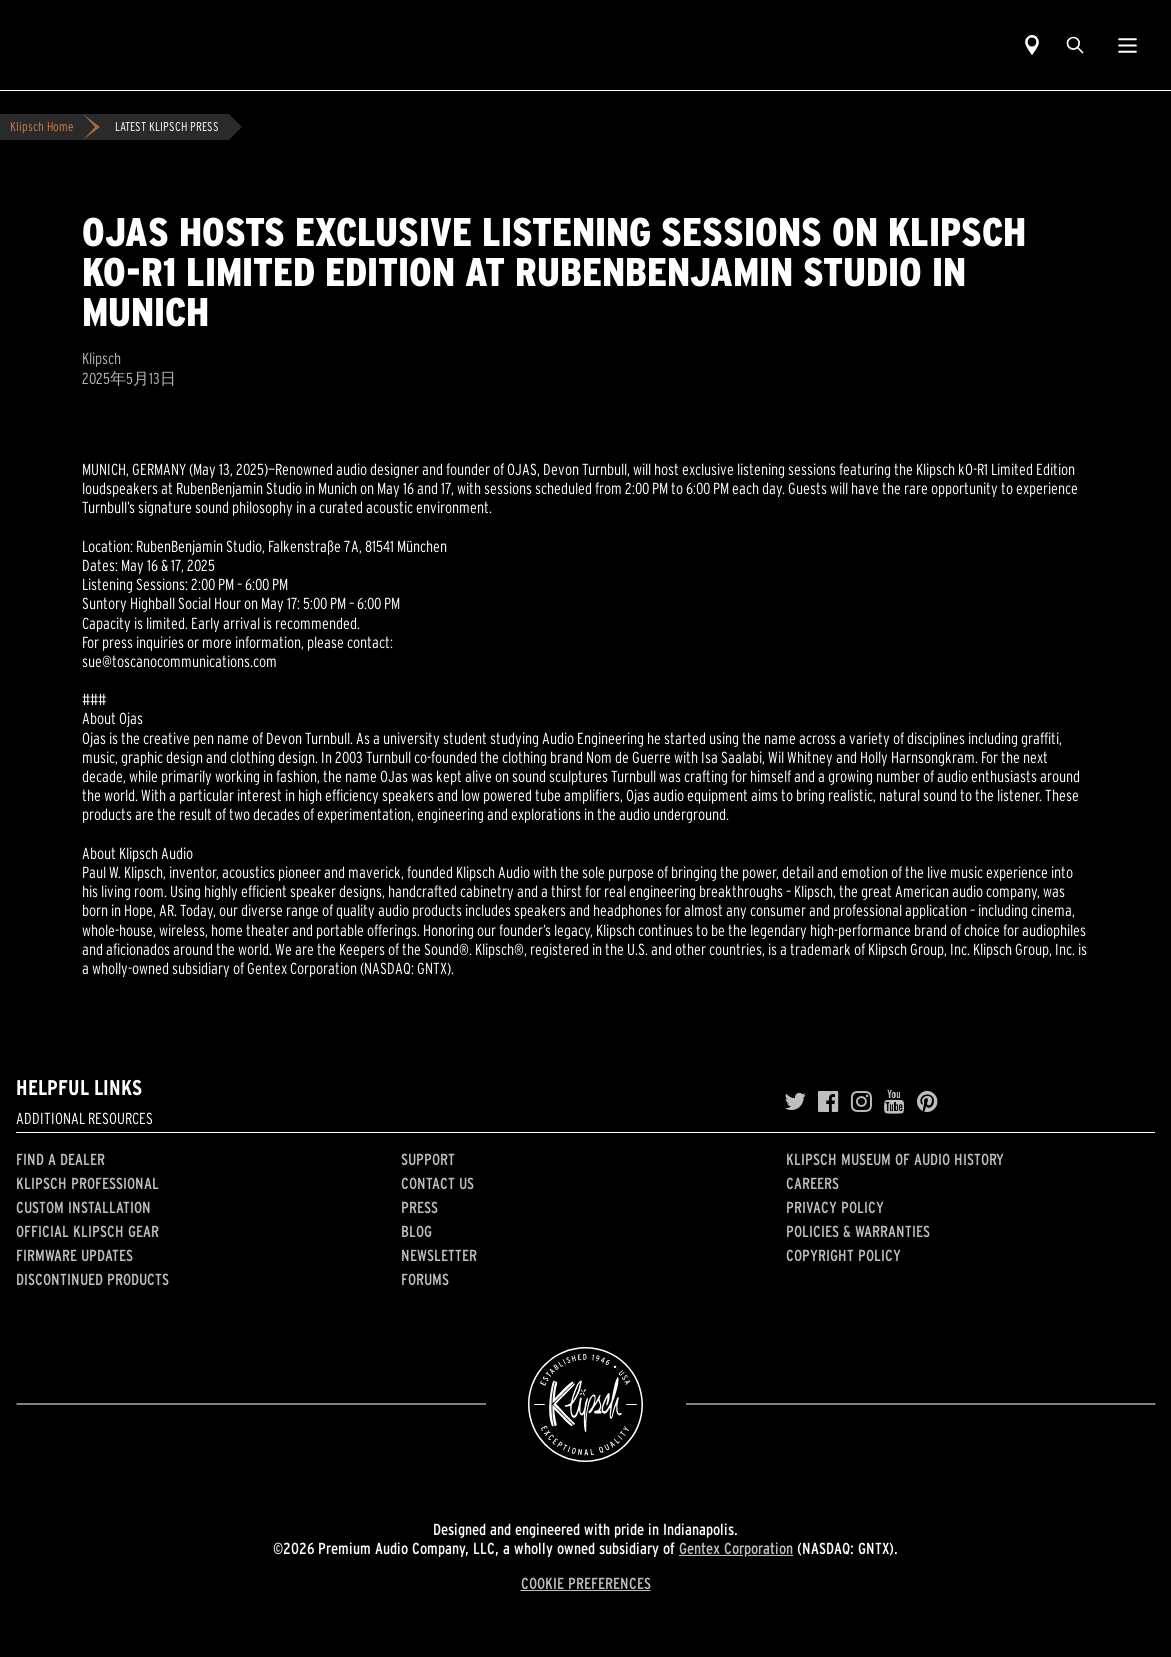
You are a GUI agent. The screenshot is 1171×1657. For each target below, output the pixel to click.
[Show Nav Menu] (1127, 45)
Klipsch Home (41, 126)
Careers (812, 1183)
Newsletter (439, 1255)
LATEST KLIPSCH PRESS (167, 126)
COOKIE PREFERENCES (586, 1583)
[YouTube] (894, 1102)
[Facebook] (828, 1102)
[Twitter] (795, 1102)
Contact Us (437, 1183)
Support (428, 1159)
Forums (425, 1279)
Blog (416, 1231)
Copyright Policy (843, 1255)
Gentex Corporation (736, 1548)
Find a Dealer (60, 1159)
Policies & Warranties (858, 1231)
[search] (1075, 45)
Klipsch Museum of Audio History (895, 1159)
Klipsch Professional (87, 1183)
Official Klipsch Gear (87, 1231)
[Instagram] (861, 1102)
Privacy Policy (835, 1207)
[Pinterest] (927, 1102)
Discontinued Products (92, 1279)
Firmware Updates (74, 1255)
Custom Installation (83, 1207)
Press (419, 1207)
